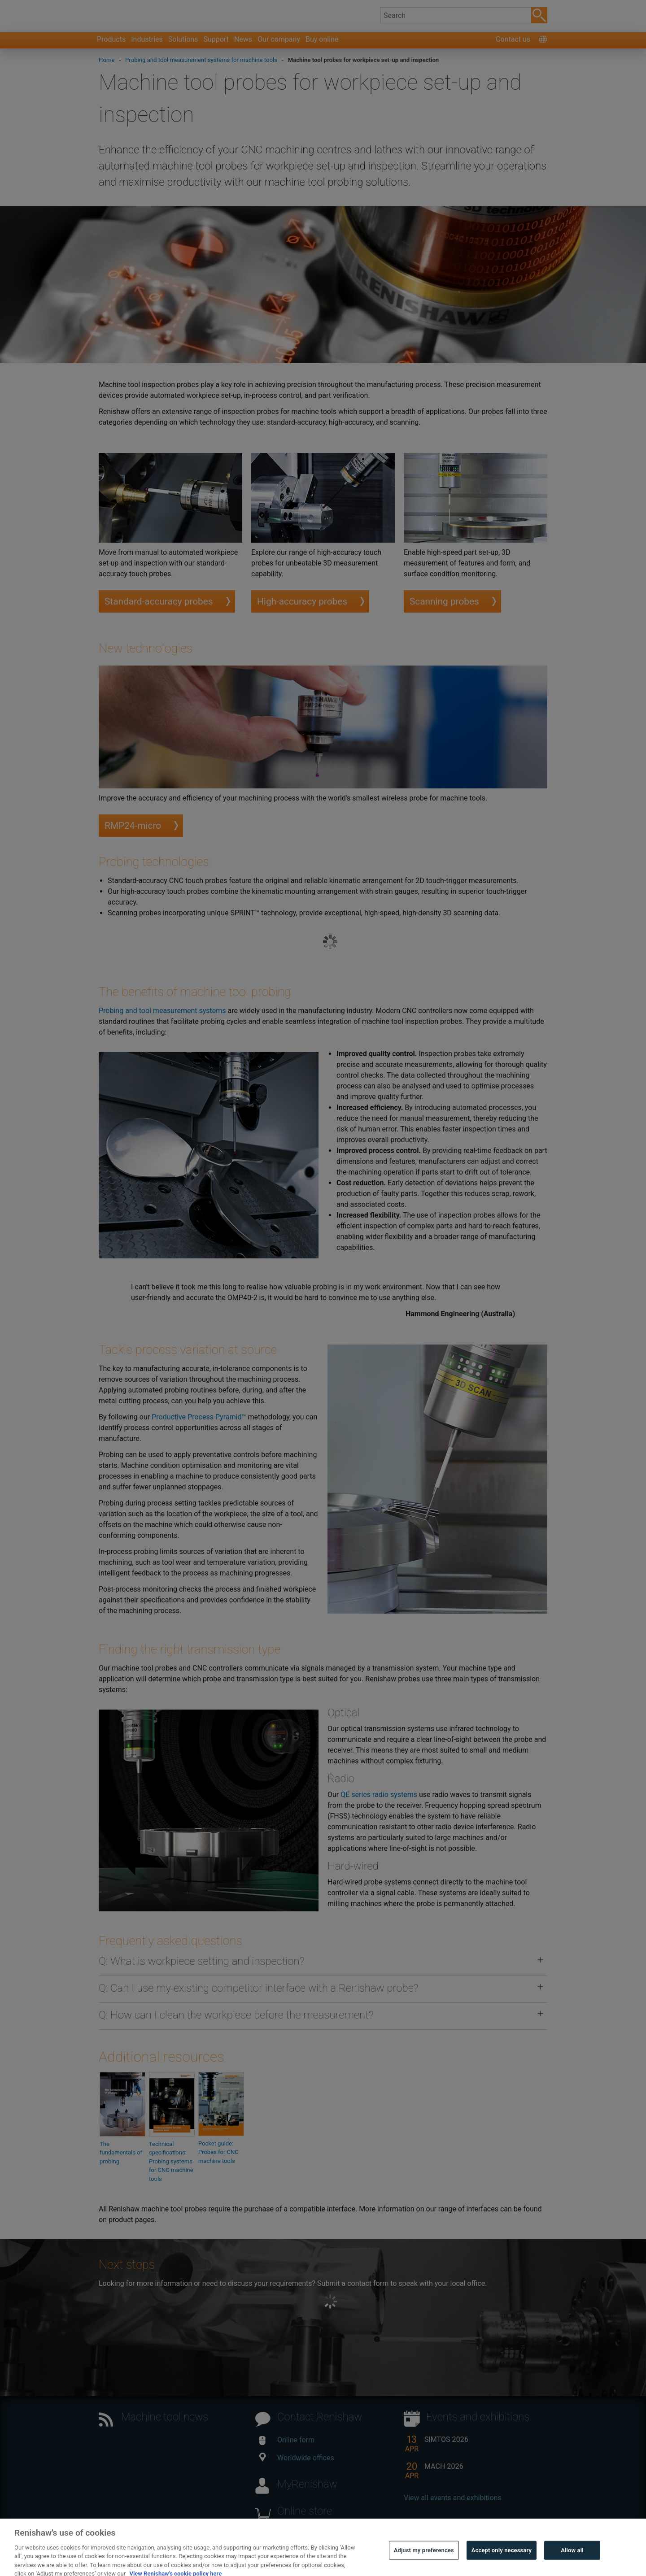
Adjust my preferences (424, 2564)
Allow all (572, 2564)
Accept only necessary (501, 2564)
